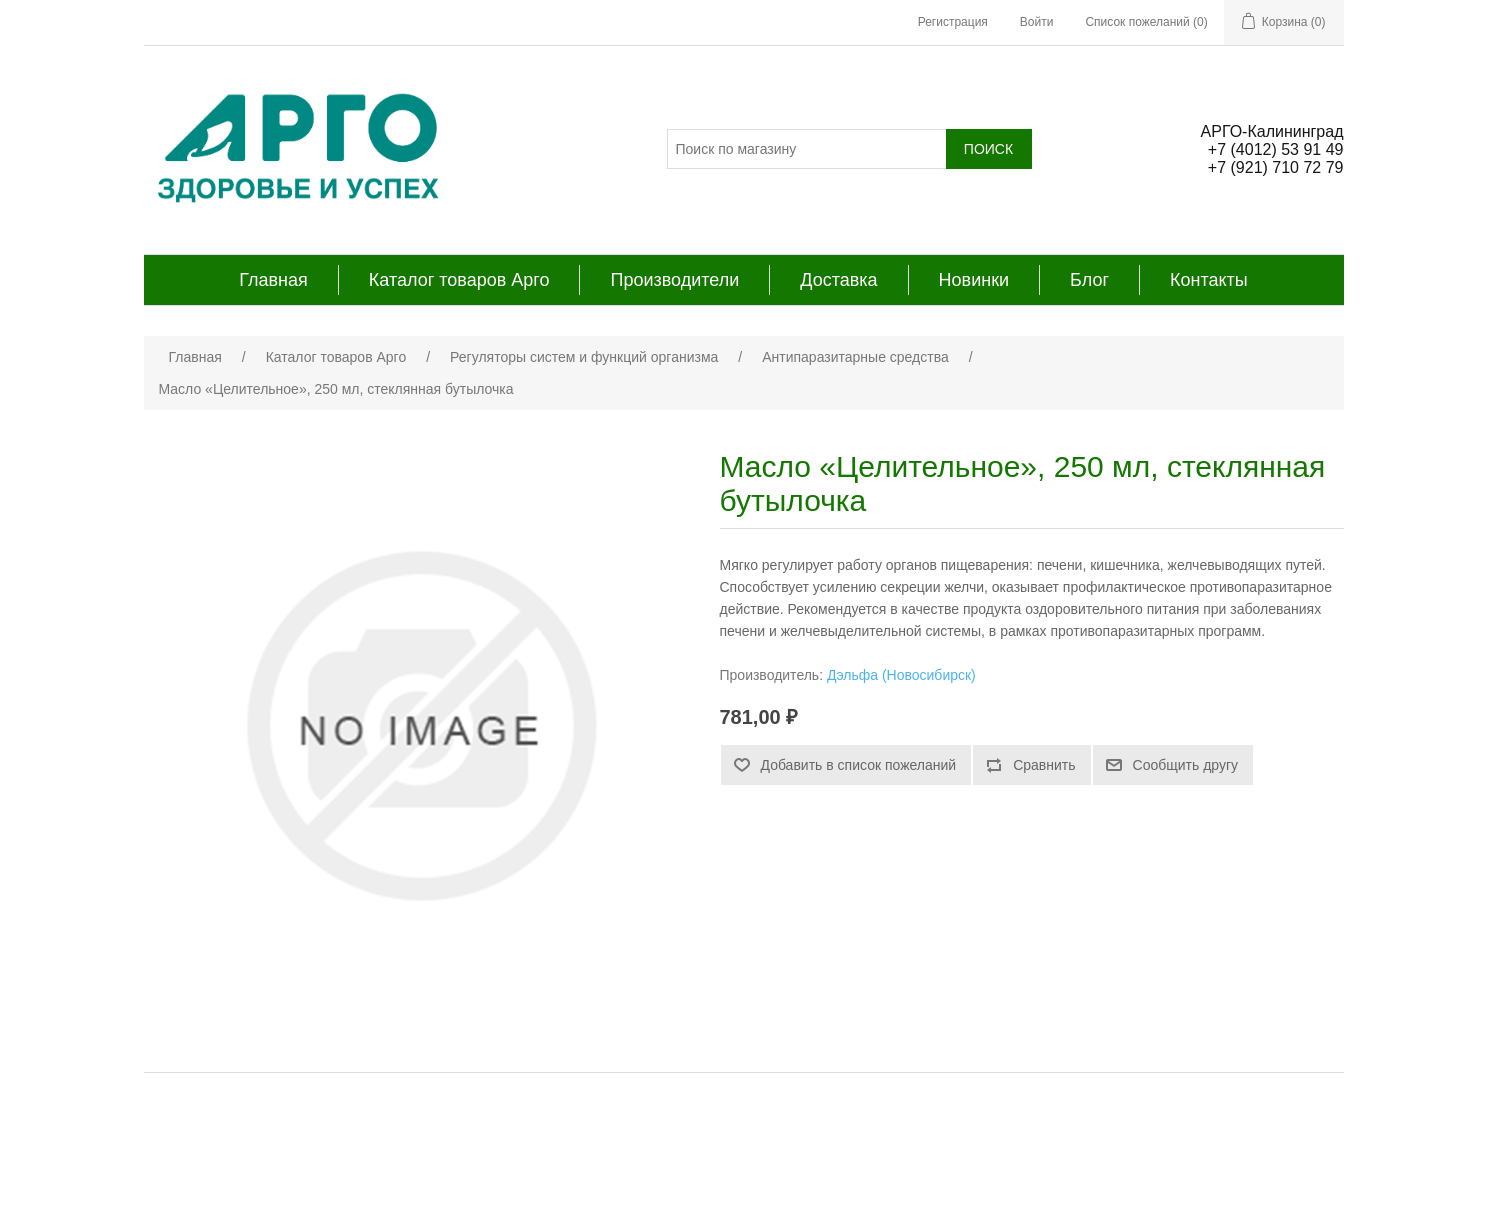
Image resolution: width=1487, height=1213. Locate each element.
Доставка (838, 280)
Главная (273, 280)
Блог (1089, 280)
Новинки (974, 280)
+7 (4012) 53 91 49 (1276, 149)
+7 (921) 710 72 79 (1276, 167)
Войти (1037, 22)
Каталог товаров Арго (459, 280)
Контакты (1209, 280)
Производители (674, 280)
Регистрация (953, 22)
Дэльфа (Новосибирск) (901, 675)
